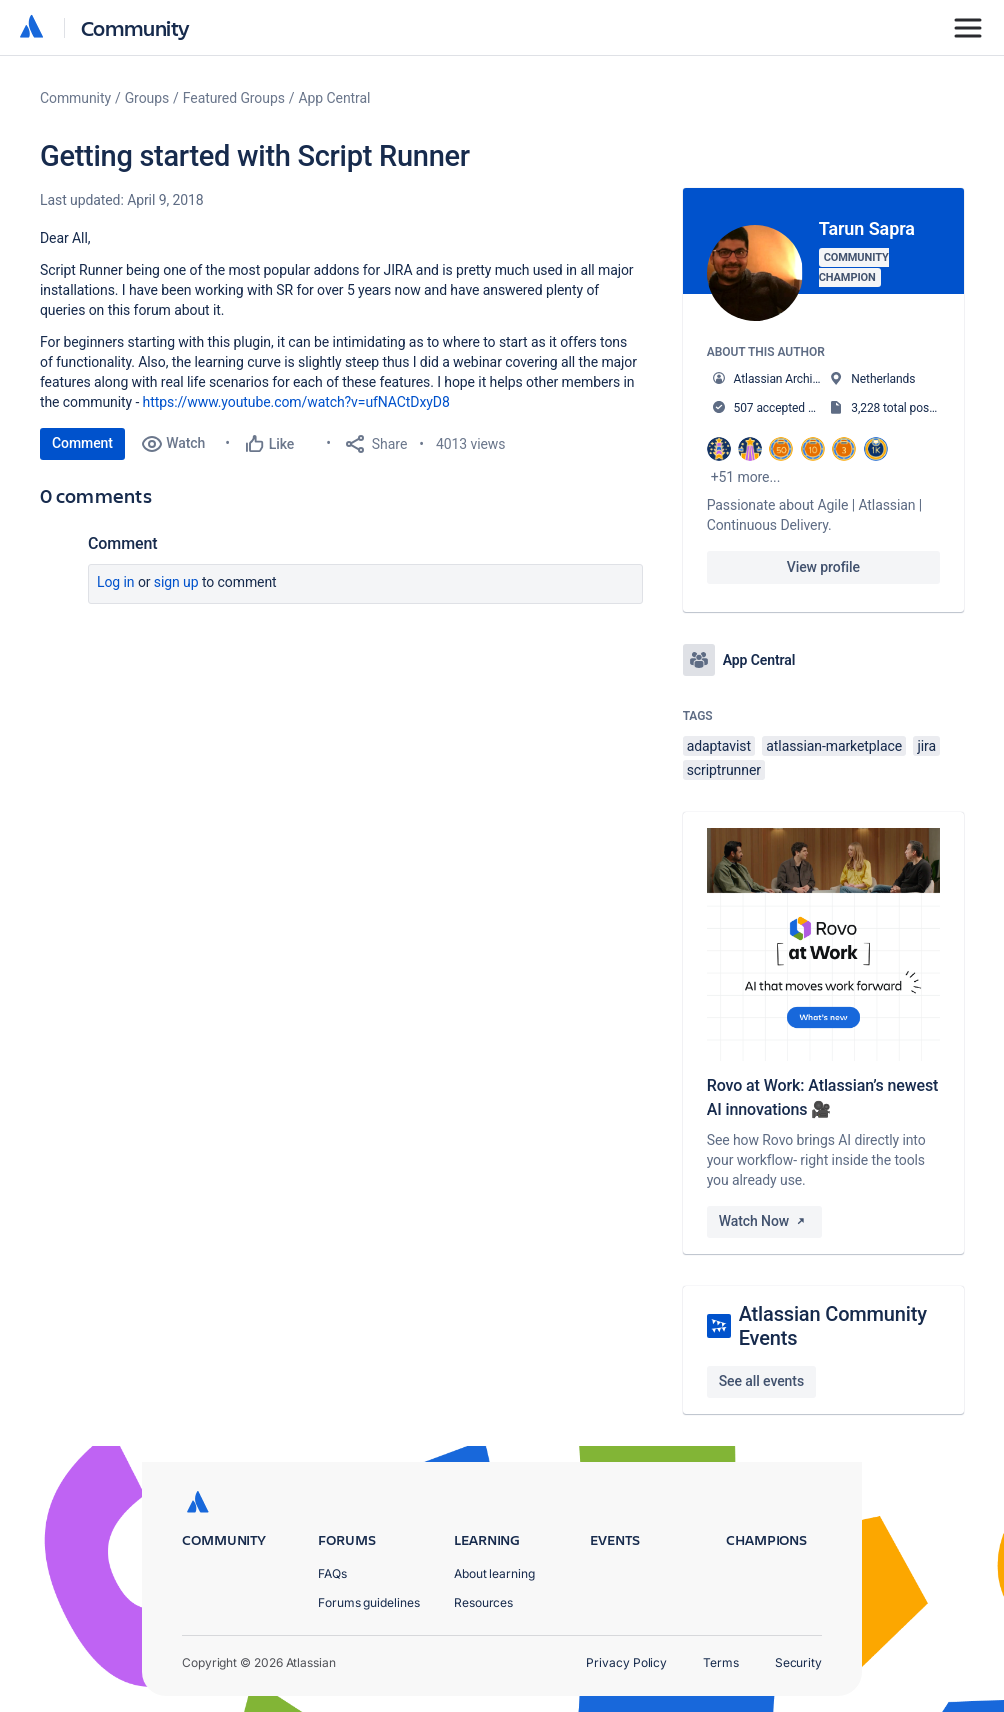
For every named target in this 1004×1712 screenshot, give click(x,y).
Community (135, 27)
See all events (761, 1381)
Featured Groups (234, 98)
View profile (823, 567)
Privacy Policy (626, 1662)
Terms (721, 1662)
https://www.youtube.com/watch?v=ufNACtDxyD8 (296, 402)
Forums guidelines (369, 1602)
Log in (116, 582)
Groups (147, 98)
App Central (335, 98)
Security (798, 1662)
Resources (483, 1602)
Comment (82, 443)
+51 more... (746, 477)
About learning (494, 1573)
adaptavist (719, 746)
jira (926, 746)
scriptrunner (724, 770)
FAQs (332, 1573)
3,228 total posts (895, 408)
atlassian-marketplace (834, 746)
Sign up (176, 582)
